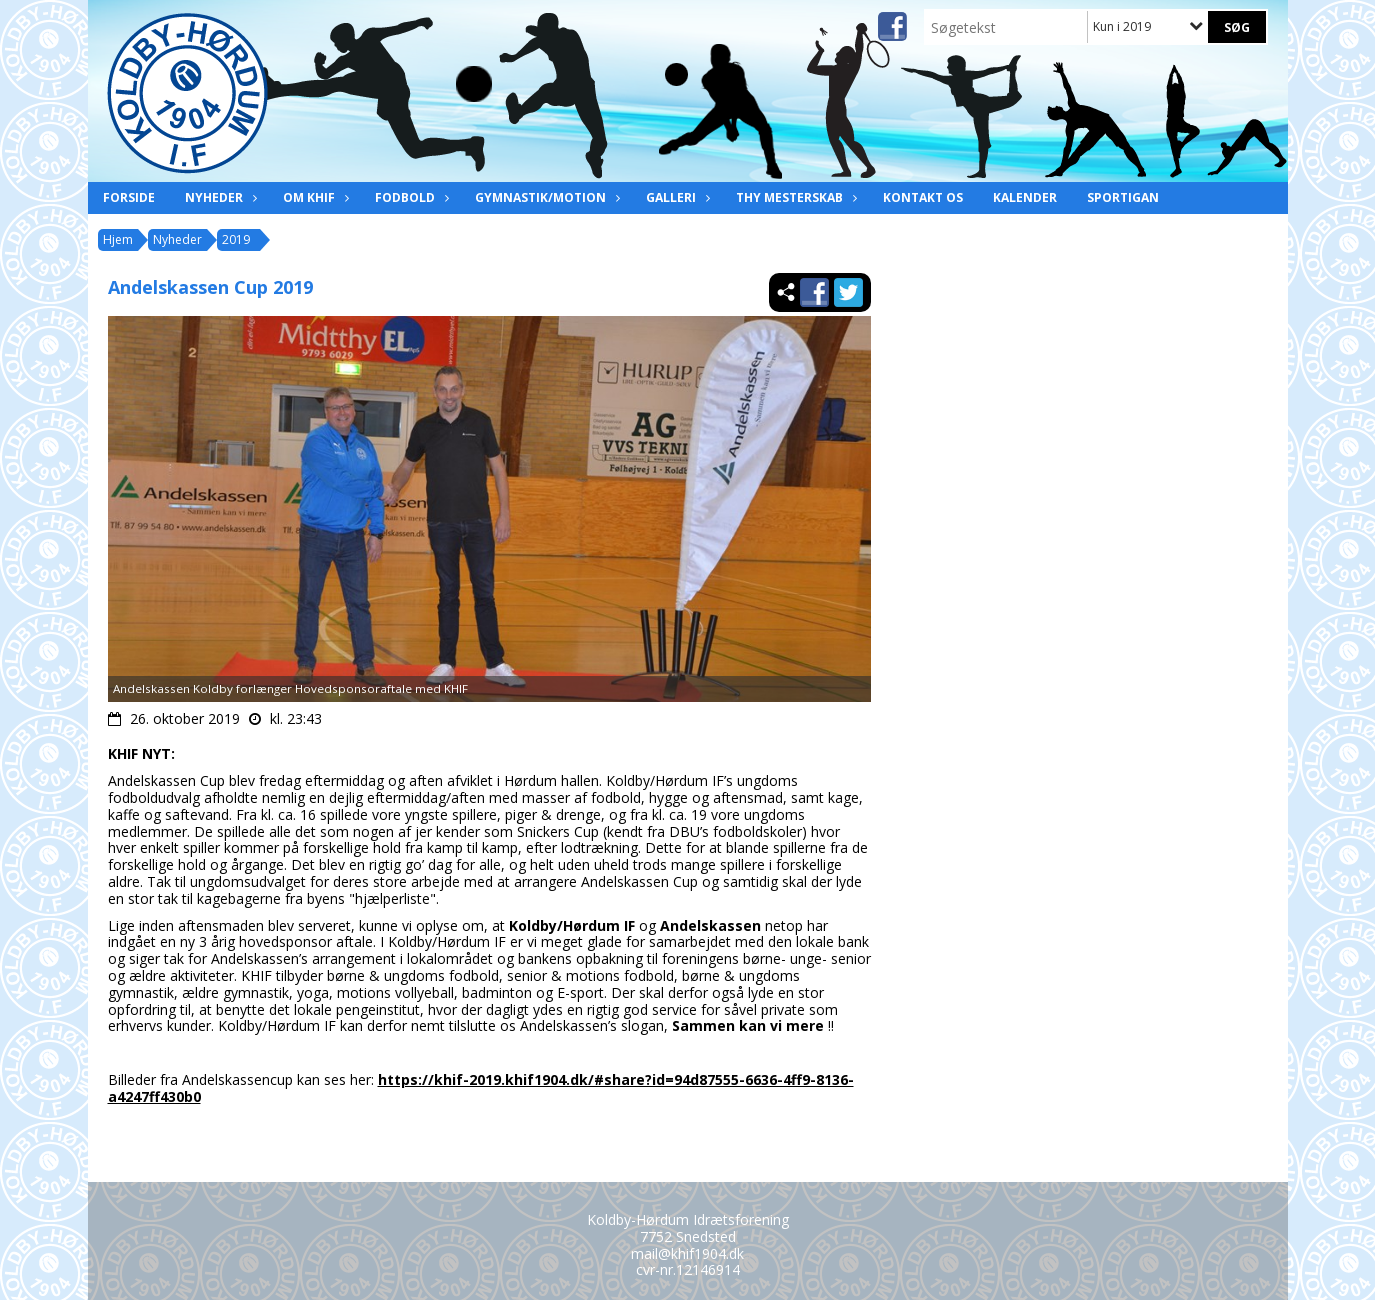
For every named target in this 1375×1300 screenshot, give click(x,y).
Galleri (676, 197)
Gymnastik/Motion (545, 197)
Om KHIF (314, 197)
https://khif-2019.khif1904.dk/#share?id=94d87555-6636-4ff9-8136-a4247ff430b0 (481, 1088)
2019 (236, 239)
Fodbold (410, 197)
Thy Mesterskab (794, 197)
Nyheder (219, 197)
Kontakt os (923, 197)
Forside (129, 197)
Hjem (118, 239)
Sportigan (1123, 197)
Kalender (1025, 197)
